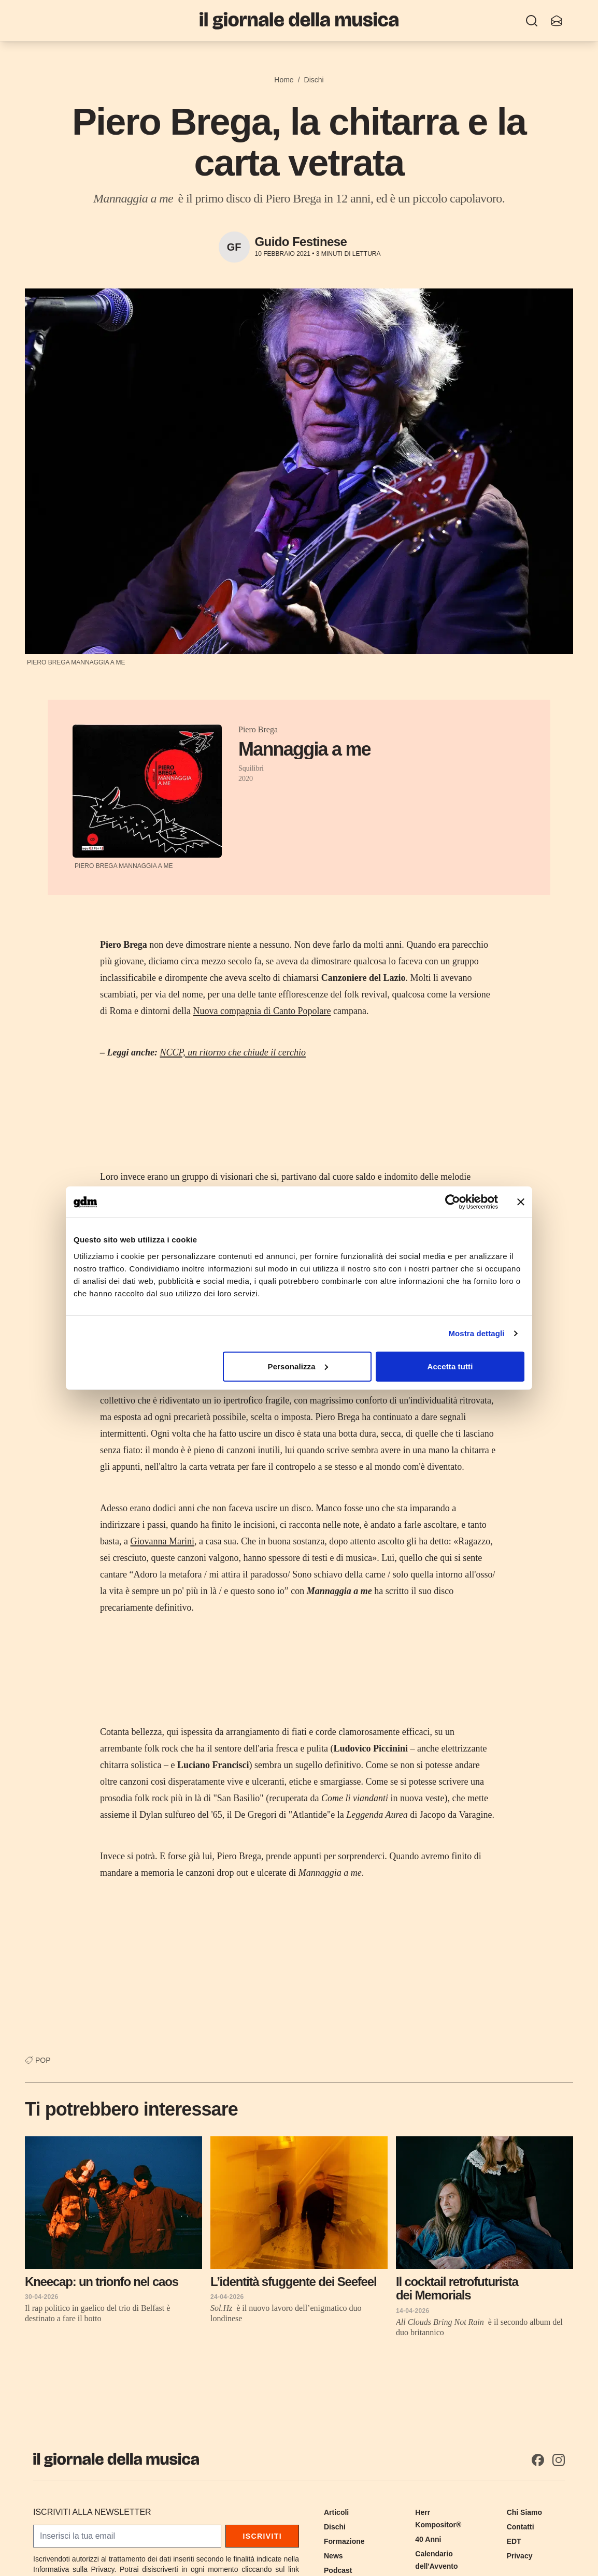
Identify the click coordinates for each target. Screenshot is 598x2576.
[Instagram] (558, 2460)
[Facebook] (538, 2460)
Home (283, 80)
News (333, 2556)
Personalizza (298, 1366)
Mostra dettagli (476, 1333)
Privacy (520, 2556)
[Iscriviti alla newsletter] (556, 21)
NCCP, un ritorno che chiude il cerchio (232, 1052)
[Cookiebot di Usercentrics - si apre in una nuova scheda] (452, 1202)
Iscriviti (262, 2536)
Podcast (338, 2570)
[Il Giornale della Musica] (299, 20)
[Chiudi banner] (520, 1202)
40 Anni (428, 2539)
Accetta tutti (450, 1366)
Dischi (314, 80)
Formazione (344, 2541)
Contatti (520, 2527)
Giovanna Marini (162, 1541)
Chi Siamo (524, 2512)
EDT (514, 2541)
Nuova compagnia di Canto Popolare (262, 1011)
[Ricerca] (531, 21)
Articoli (336, 2512)
